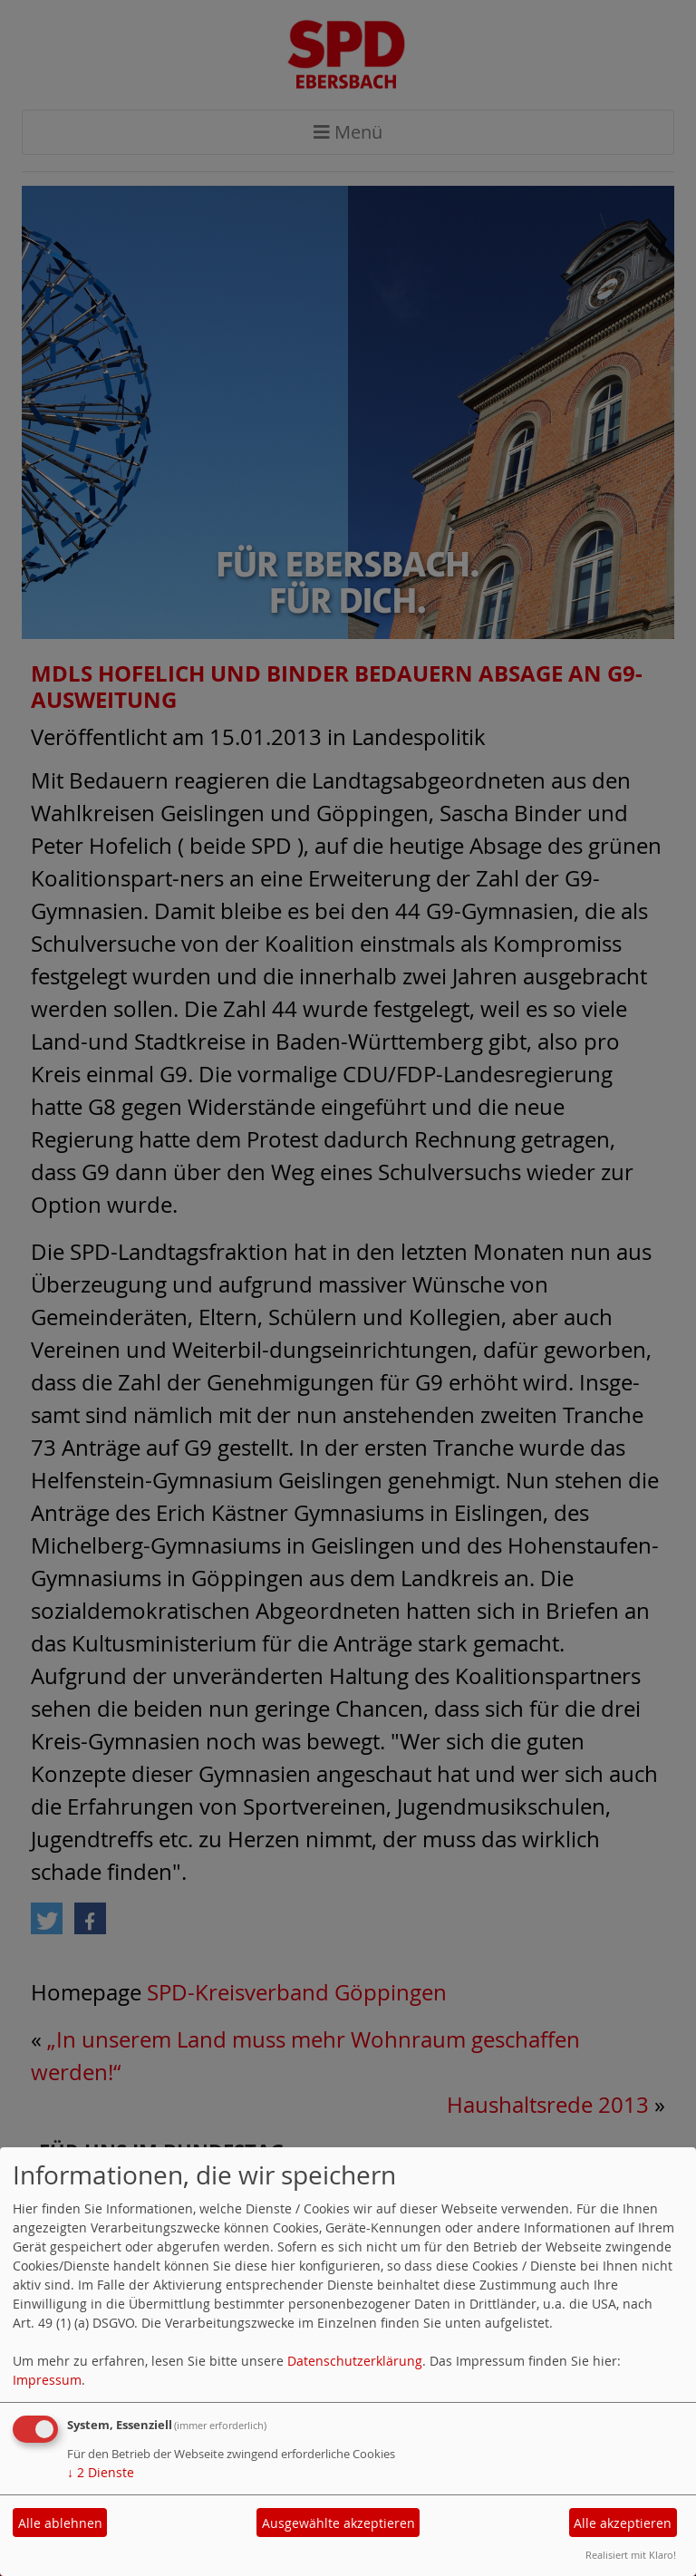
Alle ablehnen (60, 2523)
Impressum (47, 2379)
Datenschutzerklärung (354, 2360)
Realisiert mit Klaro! (630, 2554)
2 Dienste (100, 2472)
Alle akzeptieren (623, 2523)
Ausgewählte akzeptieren (338, 2523)
